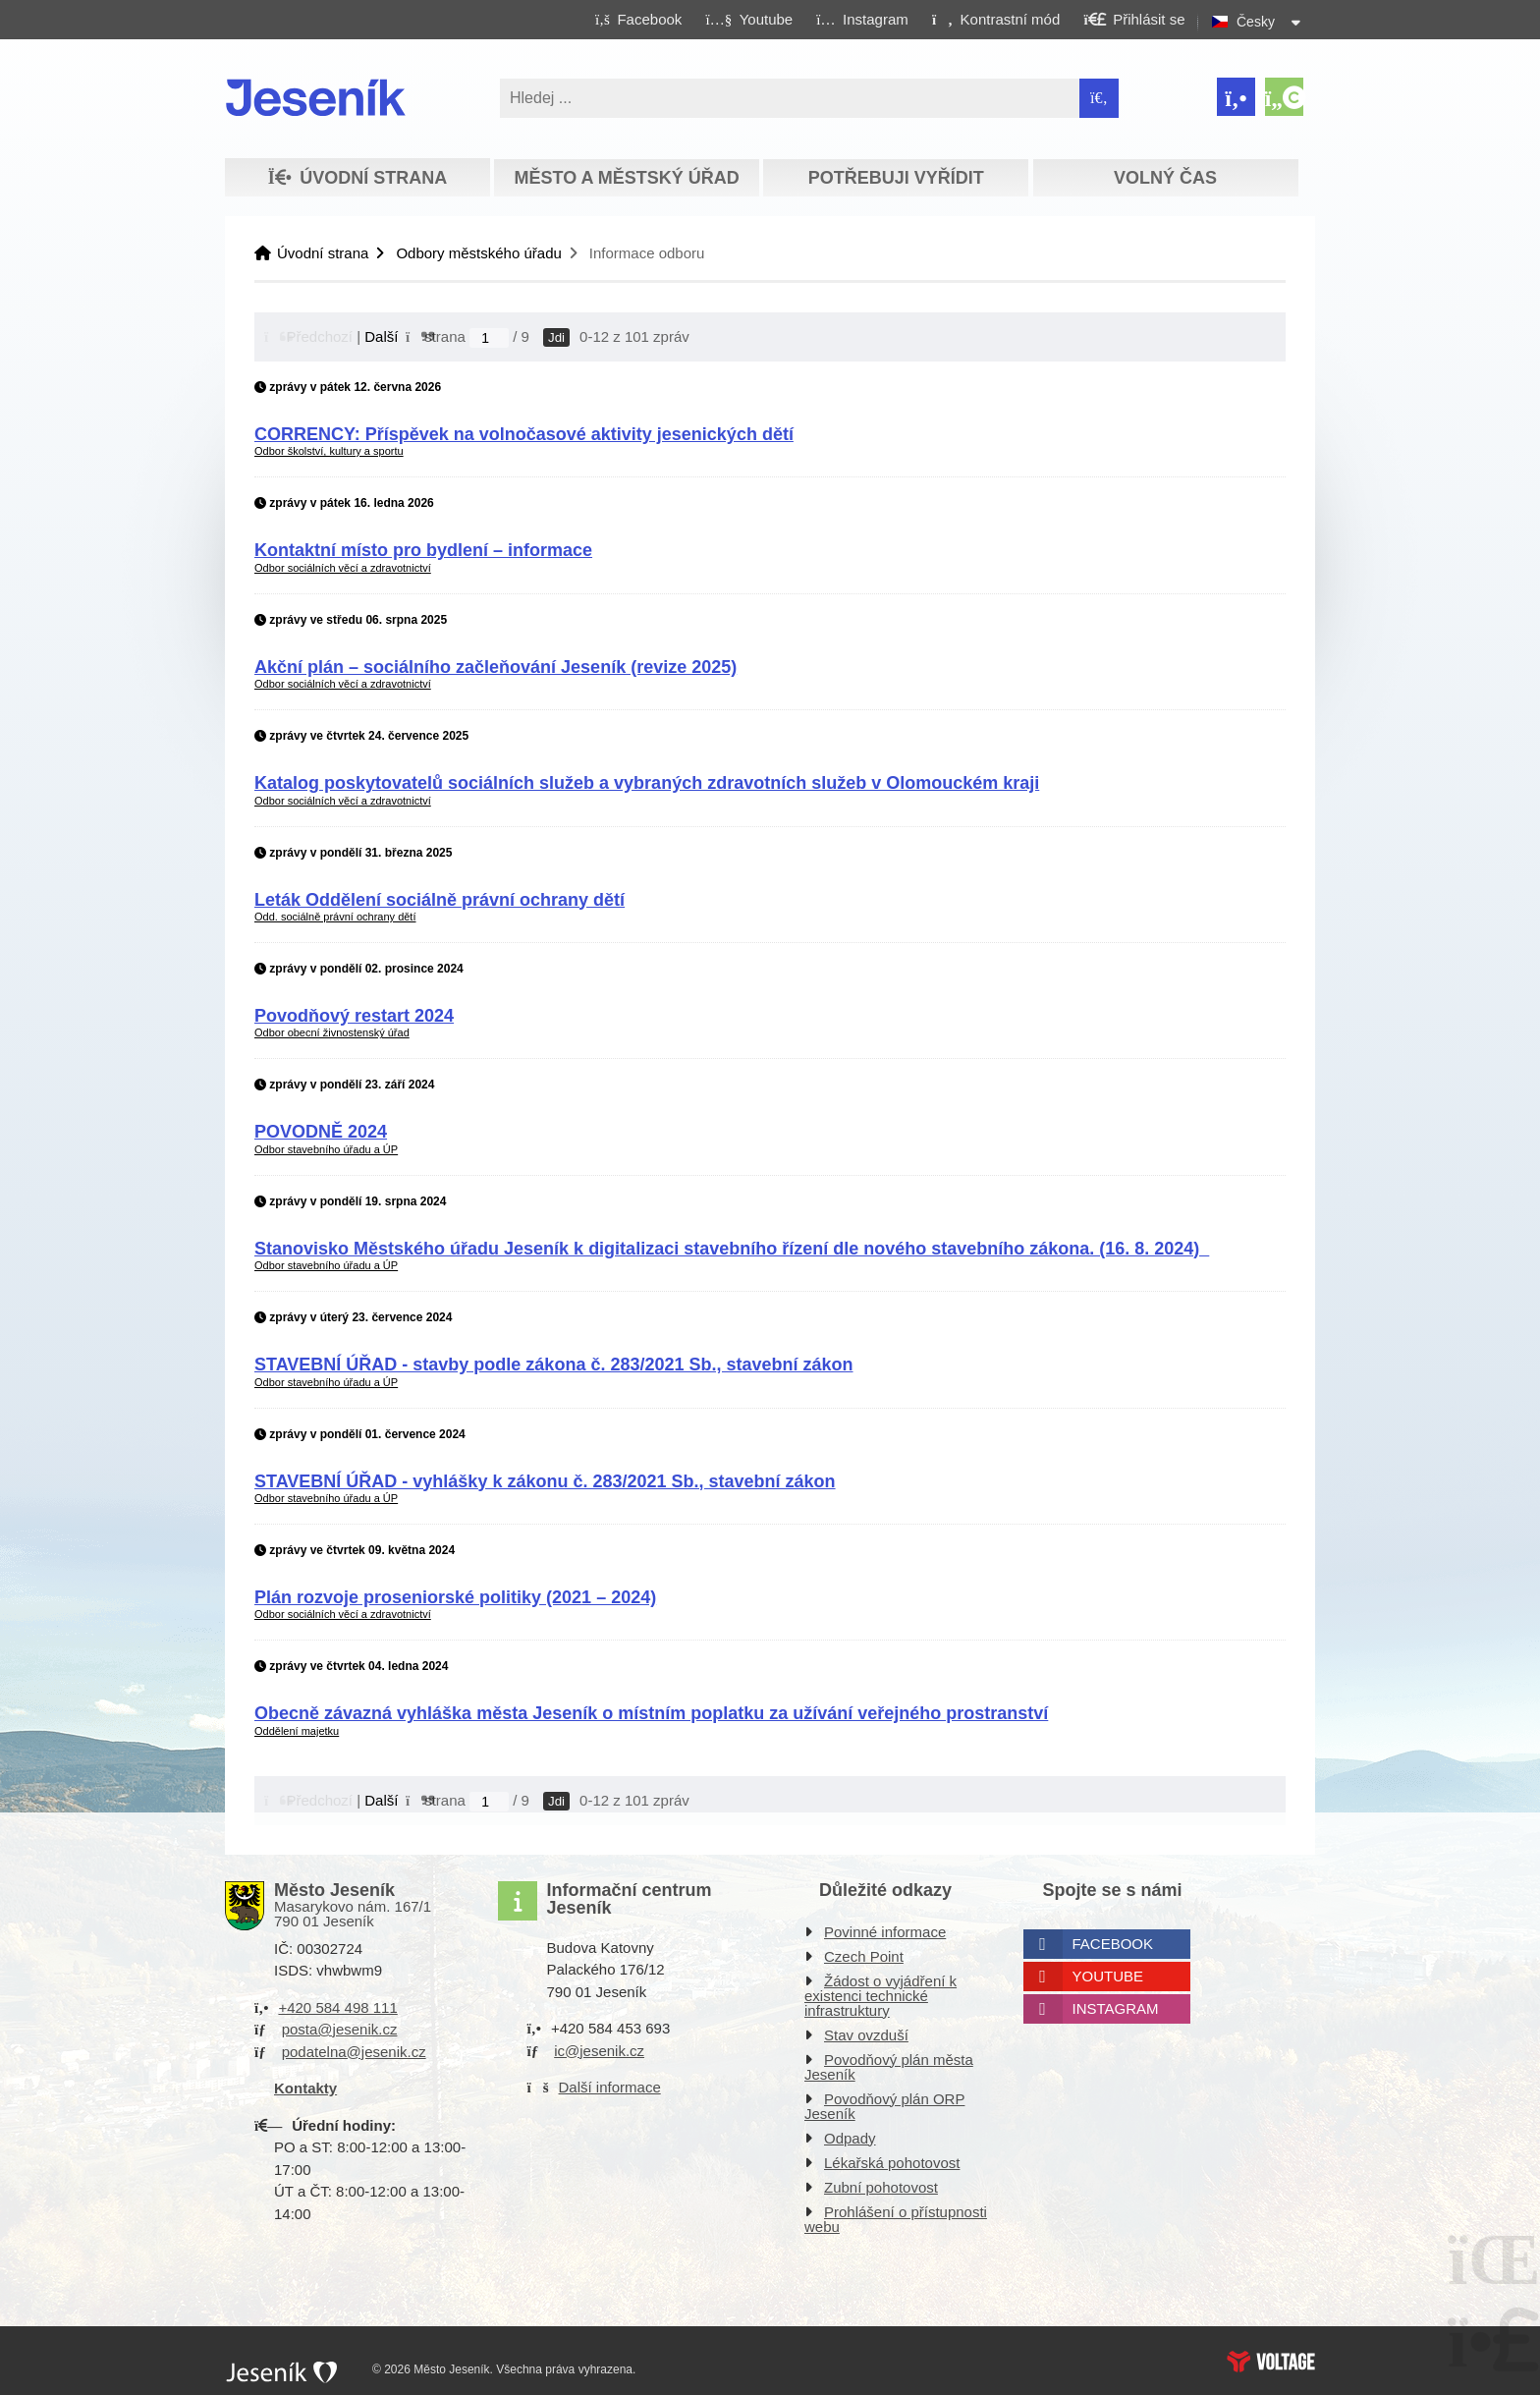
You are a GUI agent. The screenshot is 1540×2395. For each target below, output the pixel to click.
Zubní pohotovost (881, 2187)
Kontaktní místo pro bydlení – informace (423, 550)
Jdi (556, 337)
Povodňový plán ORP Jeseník (884, 2106)
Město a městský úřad (626, 178)
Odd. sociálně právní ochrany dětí (334, 916)
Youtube (1108, 1976)
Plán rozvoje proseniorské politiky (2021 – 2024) (455, 1597)
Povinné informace (885, 1931)
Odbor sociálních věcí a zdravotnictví (342, 568)
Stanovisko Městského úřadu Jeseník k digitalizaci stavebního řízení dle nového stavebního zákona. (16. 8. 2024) (731, 1248)
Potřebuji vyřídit (896, 178)
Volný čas (1165, 178)
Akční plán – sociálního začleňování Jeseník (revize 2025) (495, 667)
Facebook (1113, 1943)
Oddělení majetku (296, 1731)
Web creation (1271, 2361)
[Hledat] (1099, 98)
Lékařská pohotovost (892, 2162)
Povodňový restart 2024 (354, 1016)
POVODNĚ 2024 (320, 1132)
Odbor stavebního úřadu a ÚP (326, 1149)
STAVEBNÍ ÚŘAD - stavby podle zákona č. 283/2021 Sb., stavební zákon (553, 1364)
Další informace (610, 2087)
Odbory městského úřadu (478, 253)
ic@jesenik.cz (599, 2050)
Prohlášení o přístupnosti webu (895, 2219)
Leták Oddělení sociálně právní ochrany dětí (439, 900)
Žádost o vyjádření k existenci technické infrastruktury (880, 1996)
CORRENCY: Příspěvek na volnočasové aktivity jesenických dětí (524, 434)
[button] (995, 18)
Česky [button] (1256, 21)
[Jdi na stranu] (489, 338)
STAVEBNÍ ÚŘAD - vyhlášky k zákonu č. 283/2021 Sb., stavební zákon (545, 1481)
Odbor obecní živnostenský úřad (332, 1032)
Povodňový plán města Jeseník (888, 2067)
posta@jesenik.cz (340, 2029)
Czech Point (864, 1956)
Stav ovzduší (866, 2035)
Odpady (850, 2138)
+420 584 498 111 (337, 2007)
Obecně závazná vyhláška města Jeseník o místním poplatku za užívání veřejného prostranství (651, 1713)
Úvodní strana (316, 97)
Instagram (1115, 2008)
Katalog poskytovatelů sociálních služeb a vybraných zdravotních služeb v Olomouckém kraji (646, 783)
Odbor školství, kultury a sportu (329, 451)
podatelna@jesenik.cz (354, 2051)
